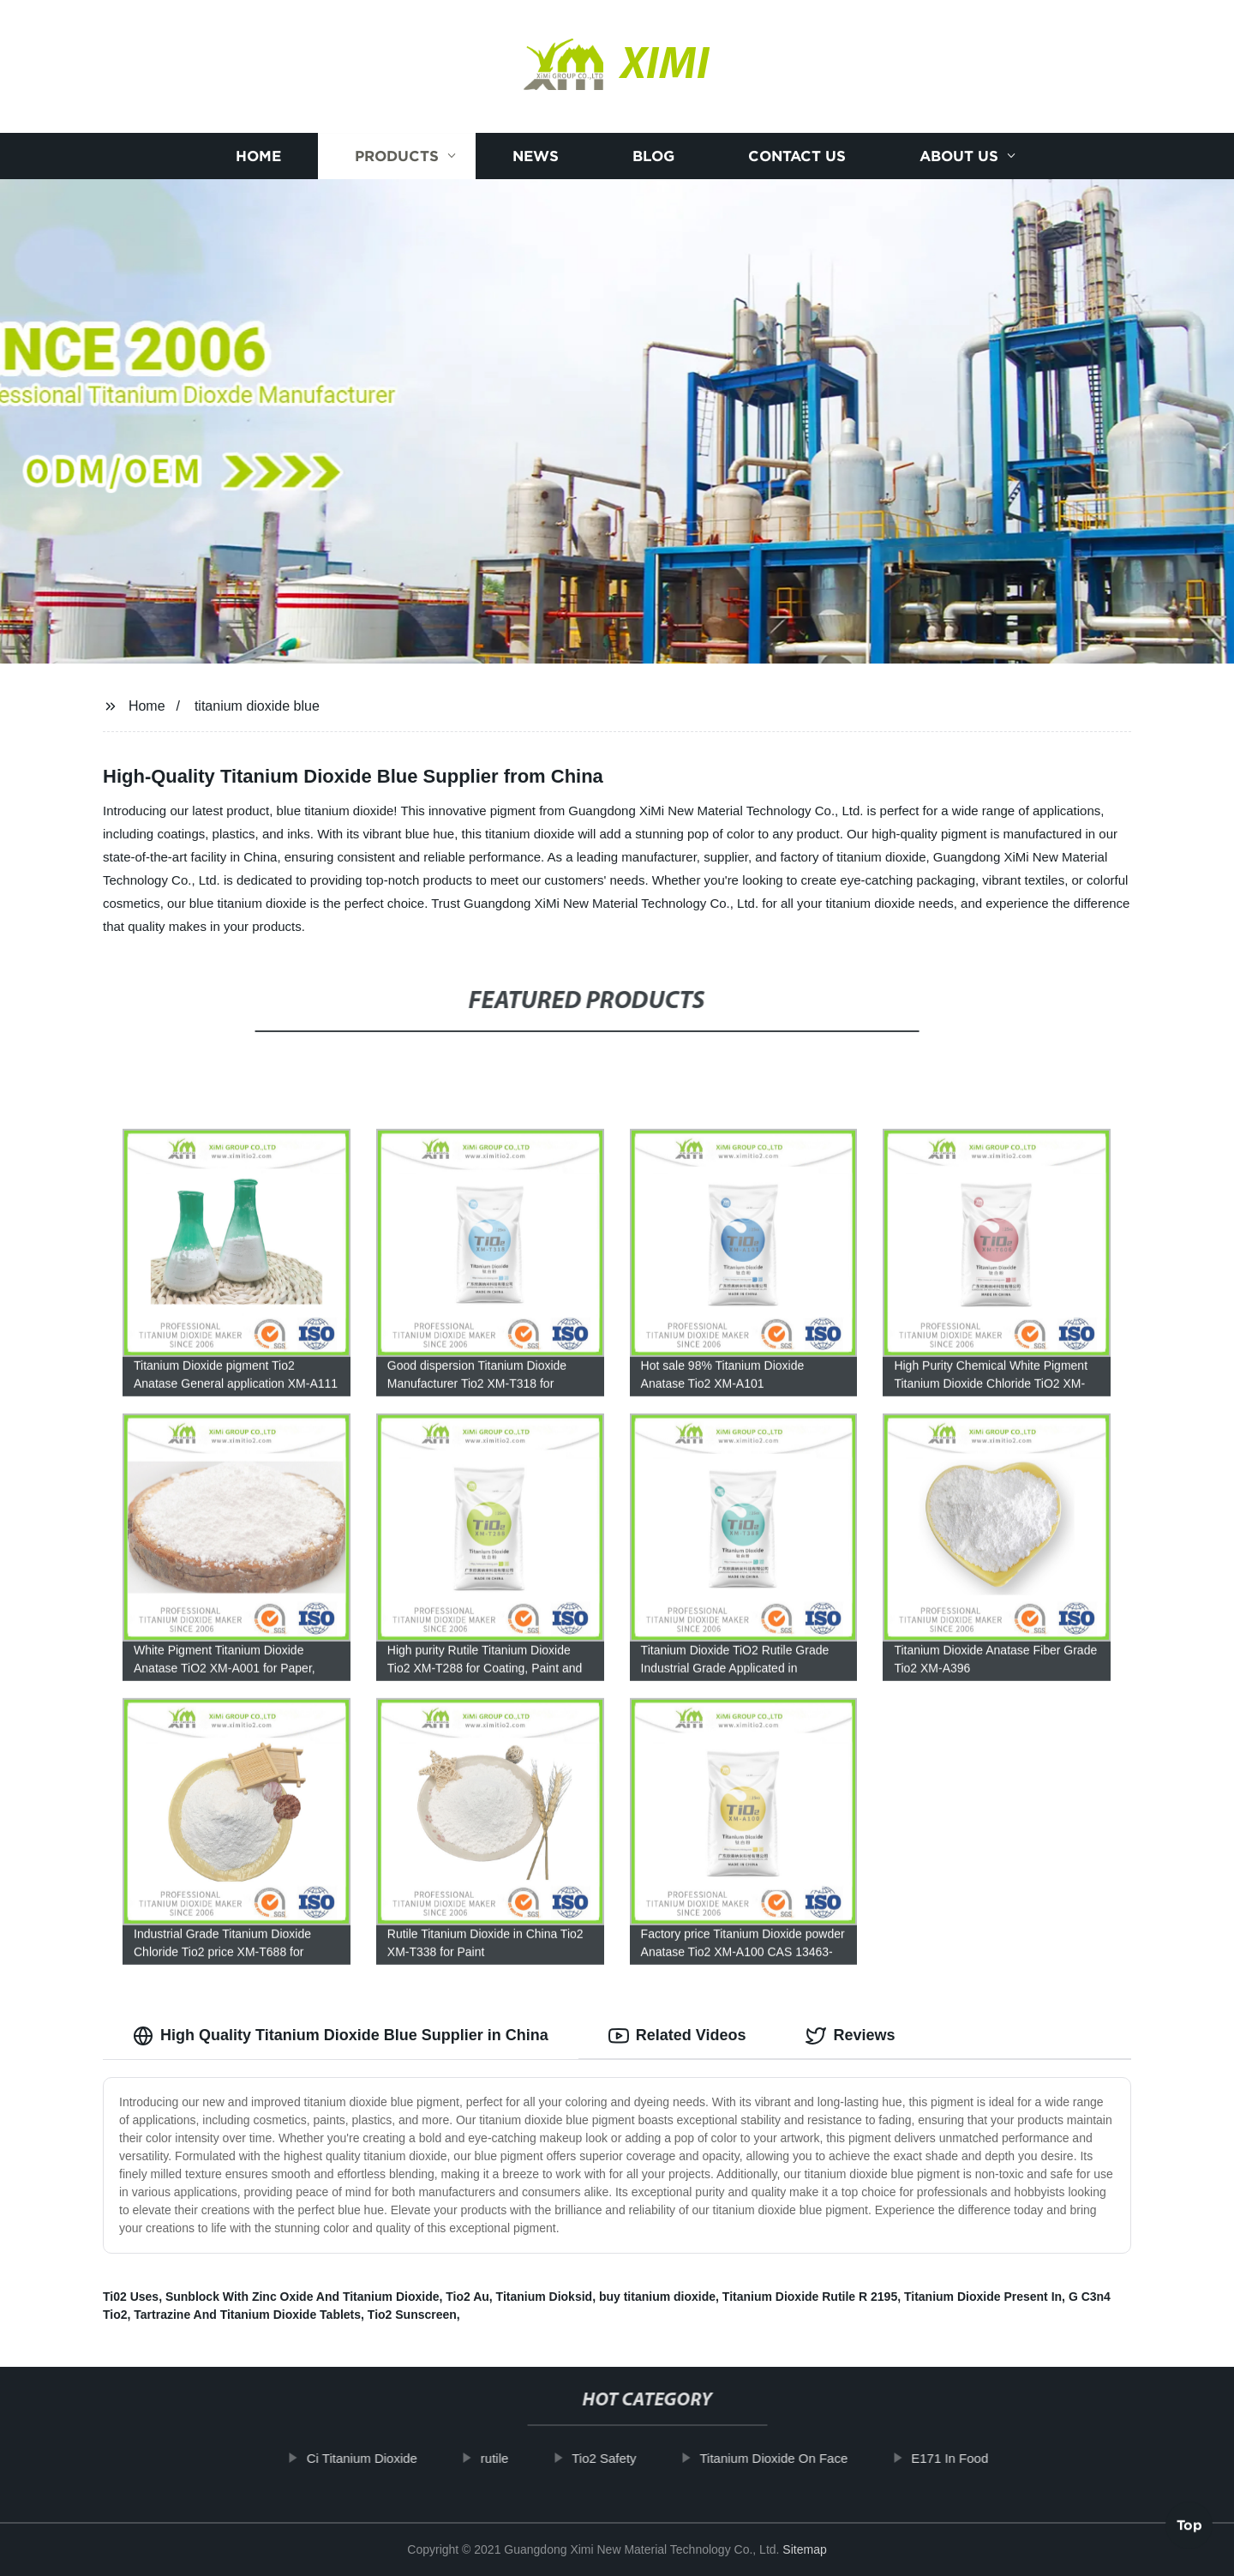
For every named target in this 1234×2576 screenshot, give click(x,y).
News (535, 156)
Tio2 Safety (628, 2458)
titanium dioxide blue (257, 706)
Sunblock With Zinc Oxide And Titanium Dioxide (302, 2296)
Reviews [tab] (850, 2036)
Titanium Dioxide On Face (798, 2458)
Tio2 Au (467, 2296)
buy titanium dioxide (657, 2296)
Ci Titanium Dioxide (387, 2458)
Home (258, 156)
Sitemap (804, 2549)
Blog (653, 156)
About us (959, 156)
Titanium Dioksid (544, 2296)
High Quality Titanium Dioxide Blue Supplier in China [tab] (340, 2036)
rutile (520, 2458)
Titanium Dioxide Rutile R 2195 (809, 2296)
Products (397, 156)
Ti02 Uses (131, 2296)
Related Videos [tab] (677, 2036)
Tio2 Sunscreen (412, 2314)
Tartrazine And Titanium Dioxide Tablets (247, 2314)
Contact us (797, 156)
